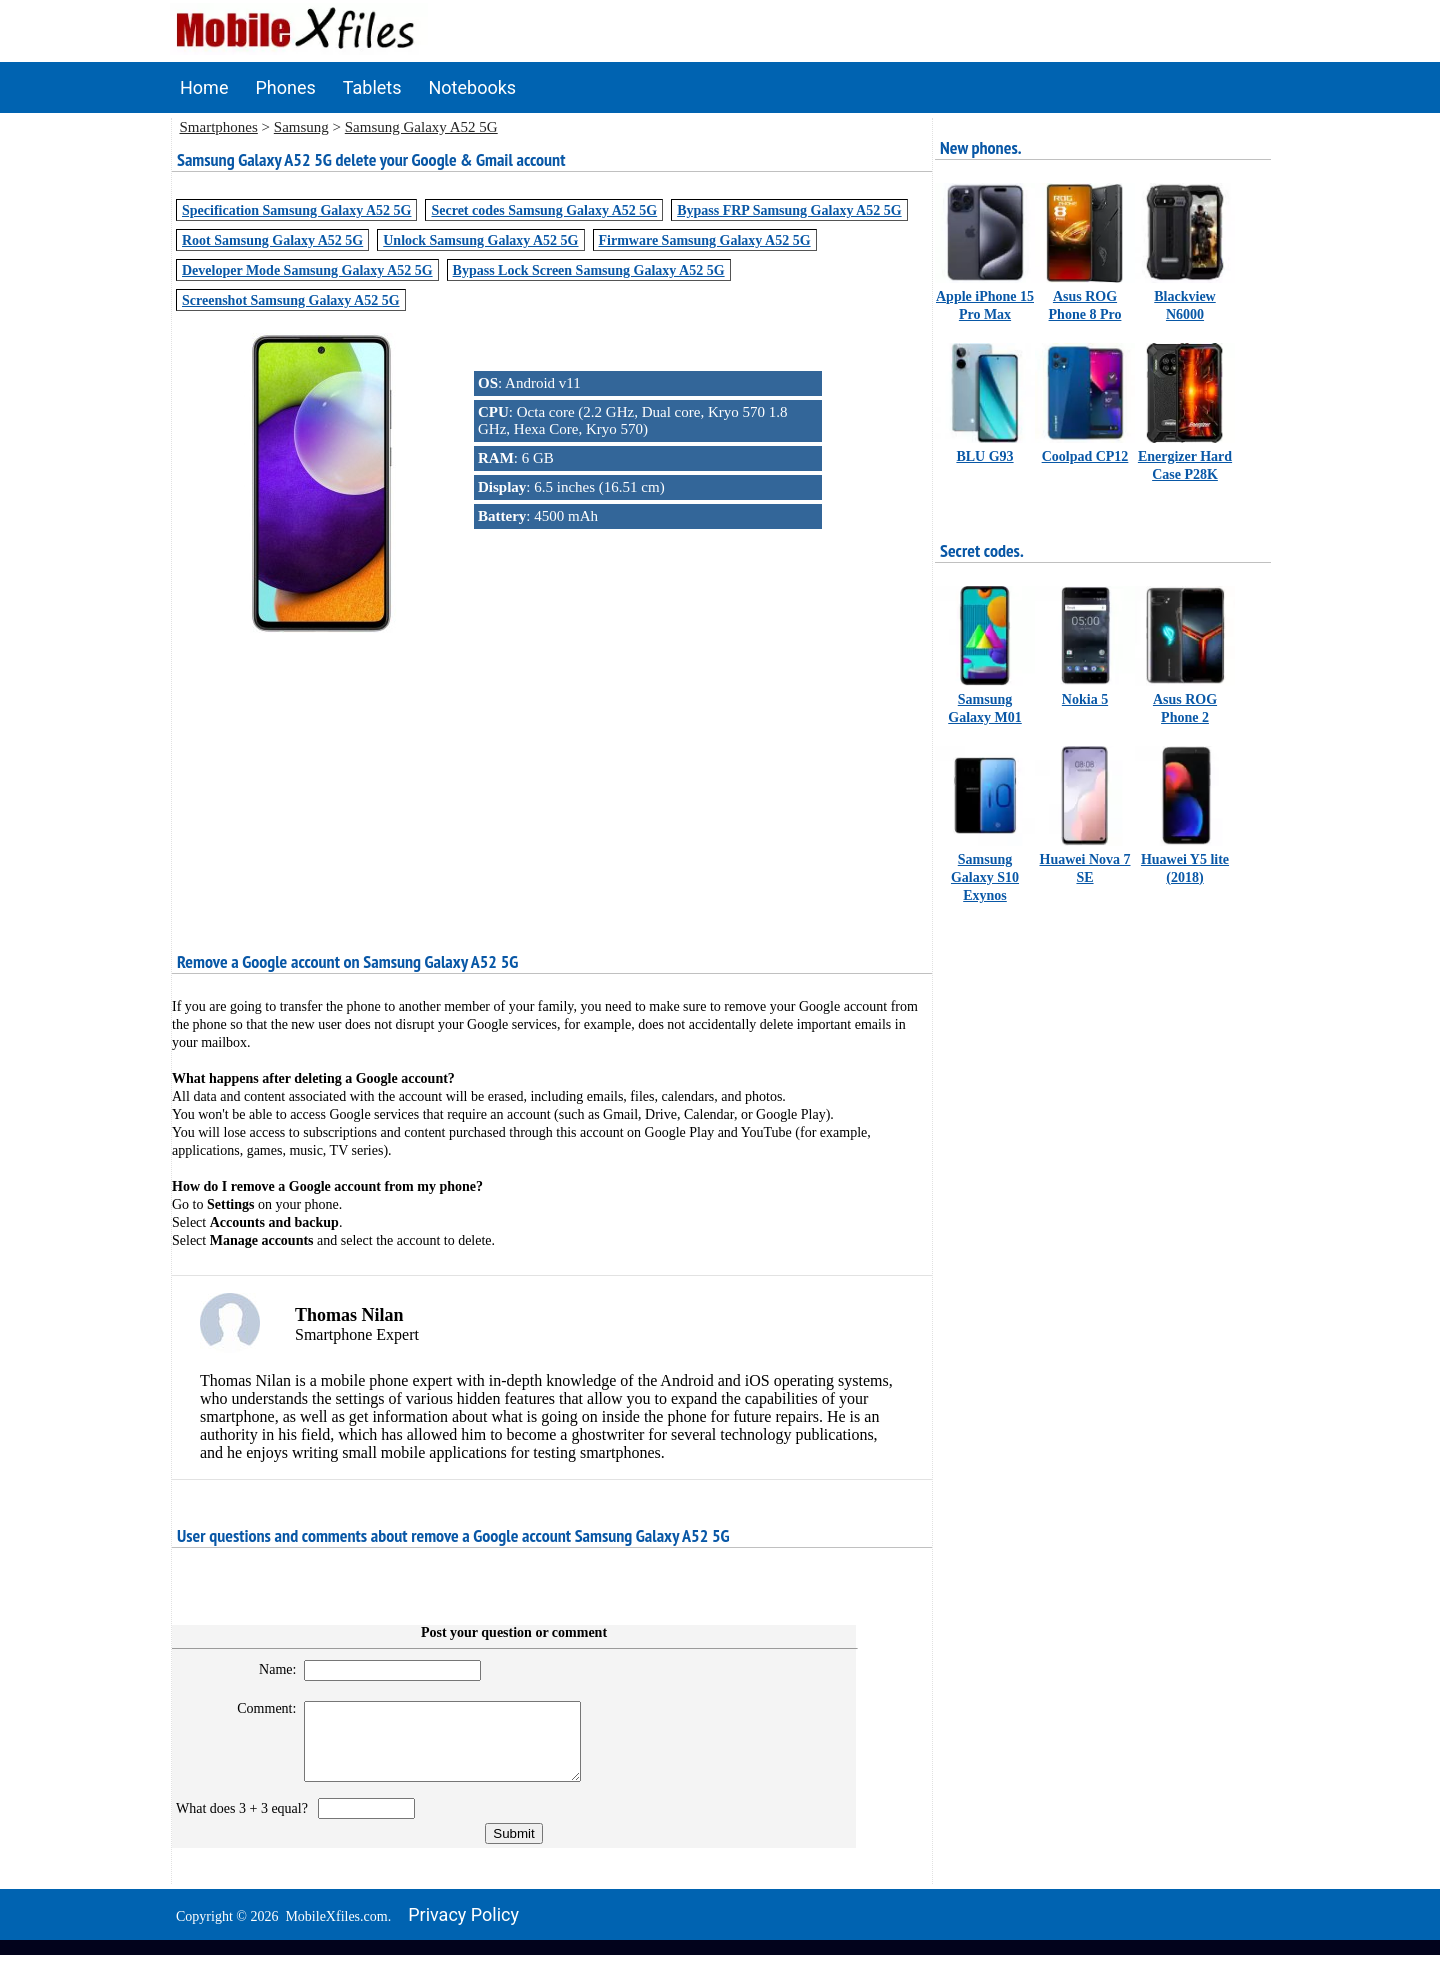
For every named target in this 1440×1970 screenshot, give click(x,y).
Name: (268, 1669)
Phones (285, 87)
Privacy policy (463, 1929)
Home (204, 87)
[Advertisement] (552, 777)
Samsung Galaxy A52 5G (421, 127)
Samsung (301, 127)
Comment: (258, 1708)
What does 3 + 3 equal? (245, 1823)
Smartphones (219, 127)
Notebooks (473, 87)
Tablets (372, 87)
